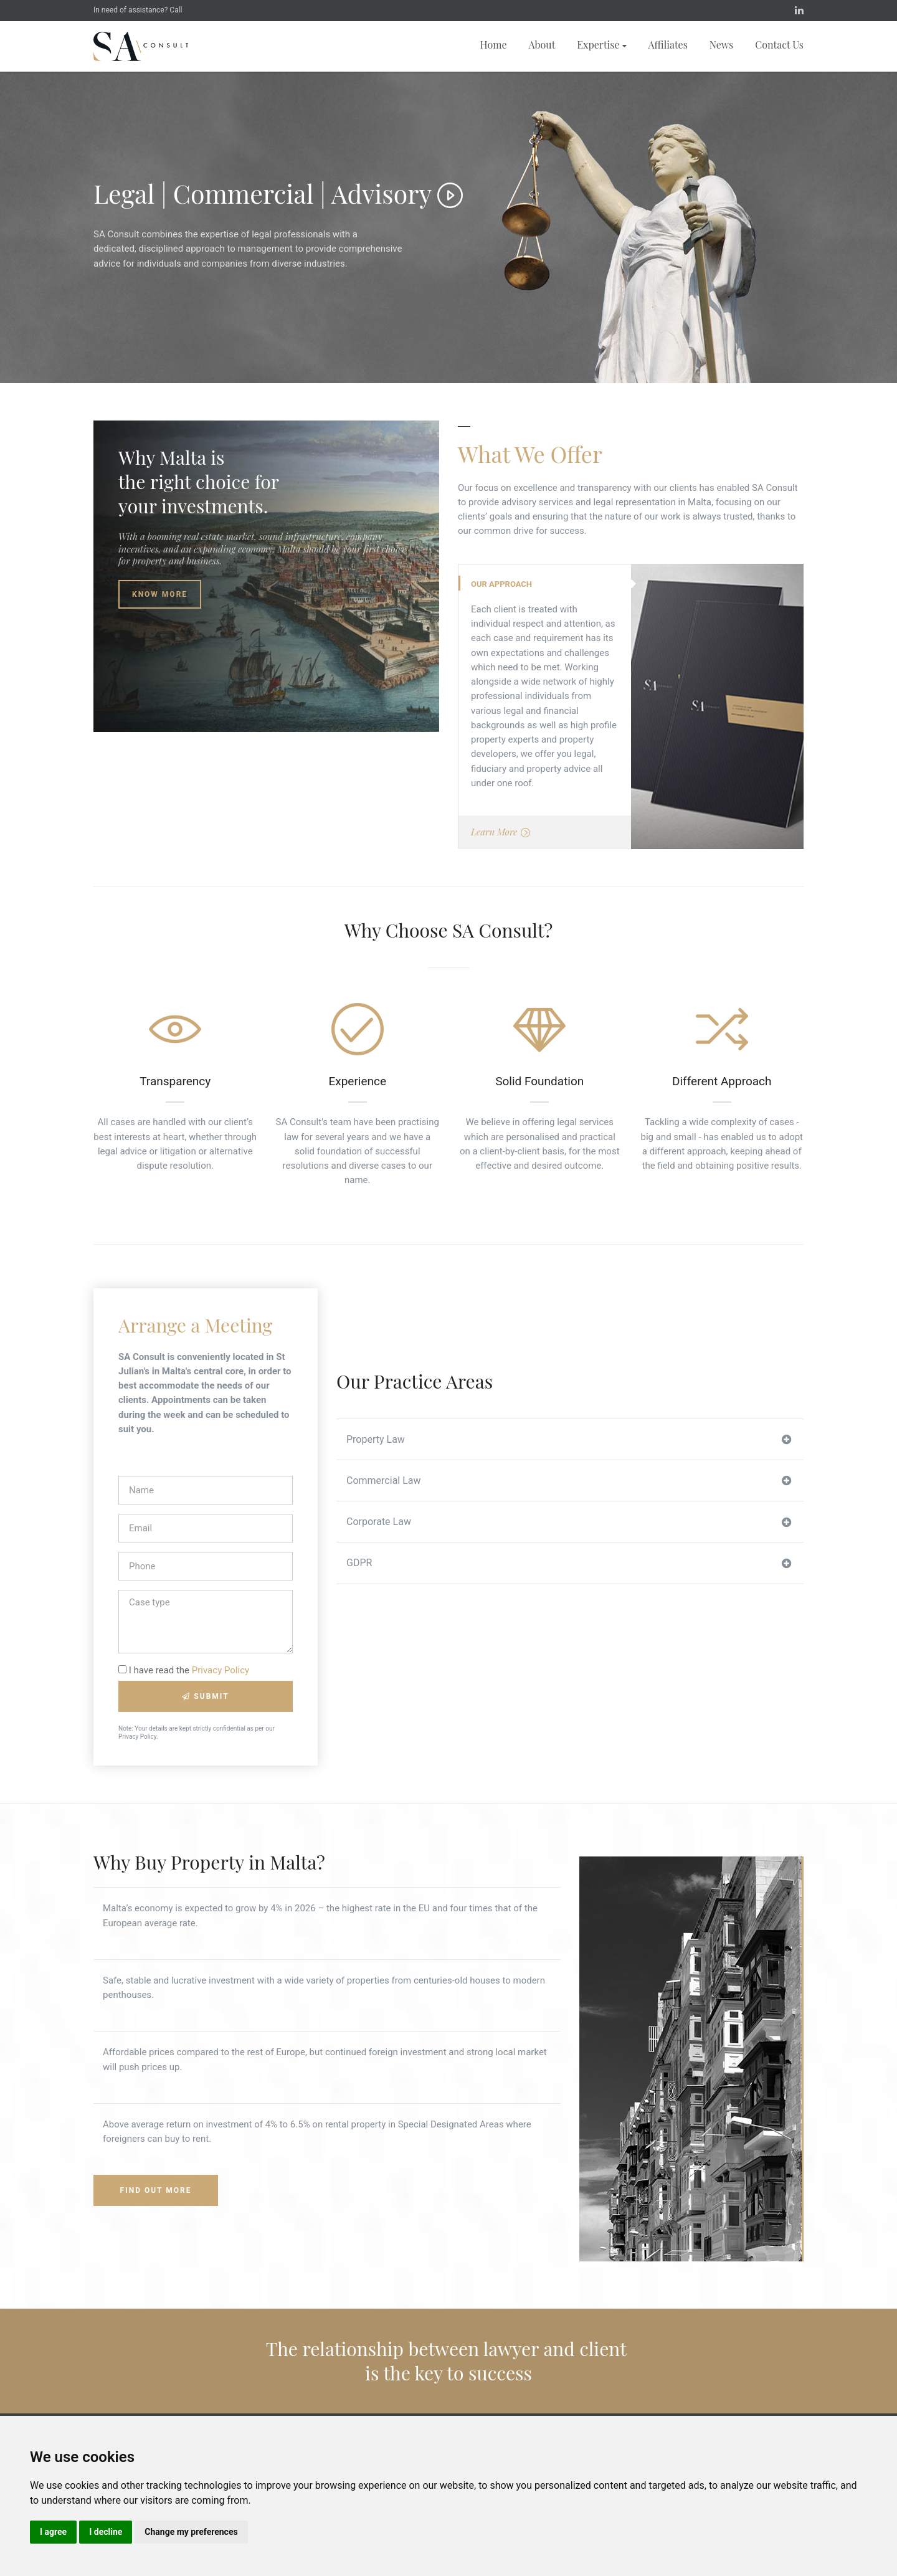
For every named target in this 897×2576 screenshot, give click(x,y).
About (542, 44)
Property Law (568, 1439)
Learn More (500, 832)
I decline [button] (105, 2532)
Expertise (601, 44)
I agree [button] (53, 2532)
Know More (159, 594)
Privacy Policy (220, 1670)
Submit (205, 1696)
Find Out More (156, 2190)
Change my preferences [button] (191, 2532)
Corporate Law (568, 1522)
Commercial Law (568, 1481)
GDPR (568, 1563)
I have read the (183, 1670)
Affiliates (668, 44)
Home (493, 44)
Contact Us (779, 44)
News (721, 44)
